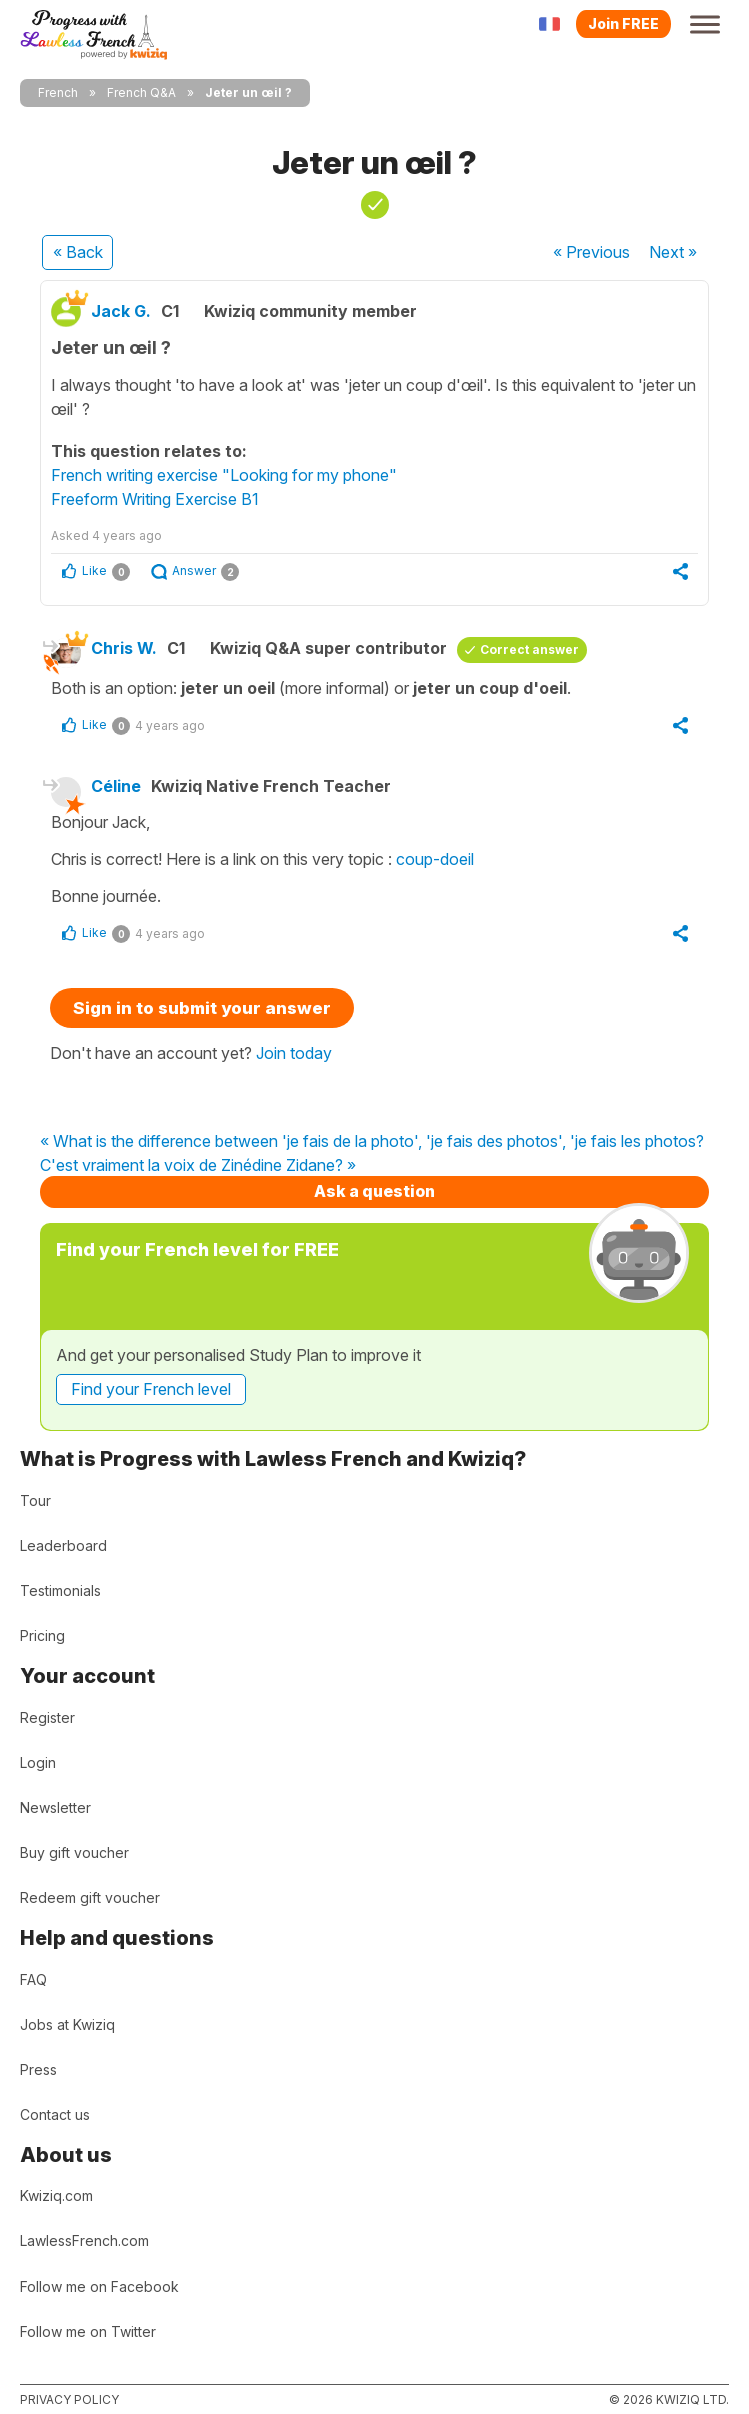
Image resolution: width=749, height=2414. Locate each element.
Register (47, 1717)
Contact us (55, 2114)
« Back (78, 252)
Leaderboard (63, 1545)
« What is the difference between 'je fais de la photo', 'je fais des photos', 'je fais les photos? (372, 1142)
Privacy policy (69, 2399)
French (58, 92)
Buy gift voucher (74, 1852)
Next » (673, 252)
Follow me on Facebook (99, 2286)
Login (38, 1762)
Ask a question (374, 1191)
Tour (35, 1500)
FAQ (33, 1979)
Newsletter (55, 1807)
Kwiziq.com (56, 2195)
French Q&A (141, 92)
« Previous (591, 252)
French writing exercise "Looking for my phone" (224, 475)
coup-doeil (435, 859)
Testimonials (60, 1590)
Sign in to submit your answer (202, 1008)
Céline (116, 786)
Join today (294, 1053)
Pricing (42, 1635)
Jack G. (121, 311)
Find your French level (151, 1389)
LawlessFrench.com (84, 2240)
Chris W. (124, 648)
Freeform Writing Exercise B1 (155, 499)
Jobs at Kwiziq (67, 2024)
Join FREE (623, 23)
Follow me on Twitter (88, 2331)
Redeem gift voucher (90, 1897)
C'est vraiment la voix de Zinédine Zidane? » (198, 1166)
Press (38, 2069)
